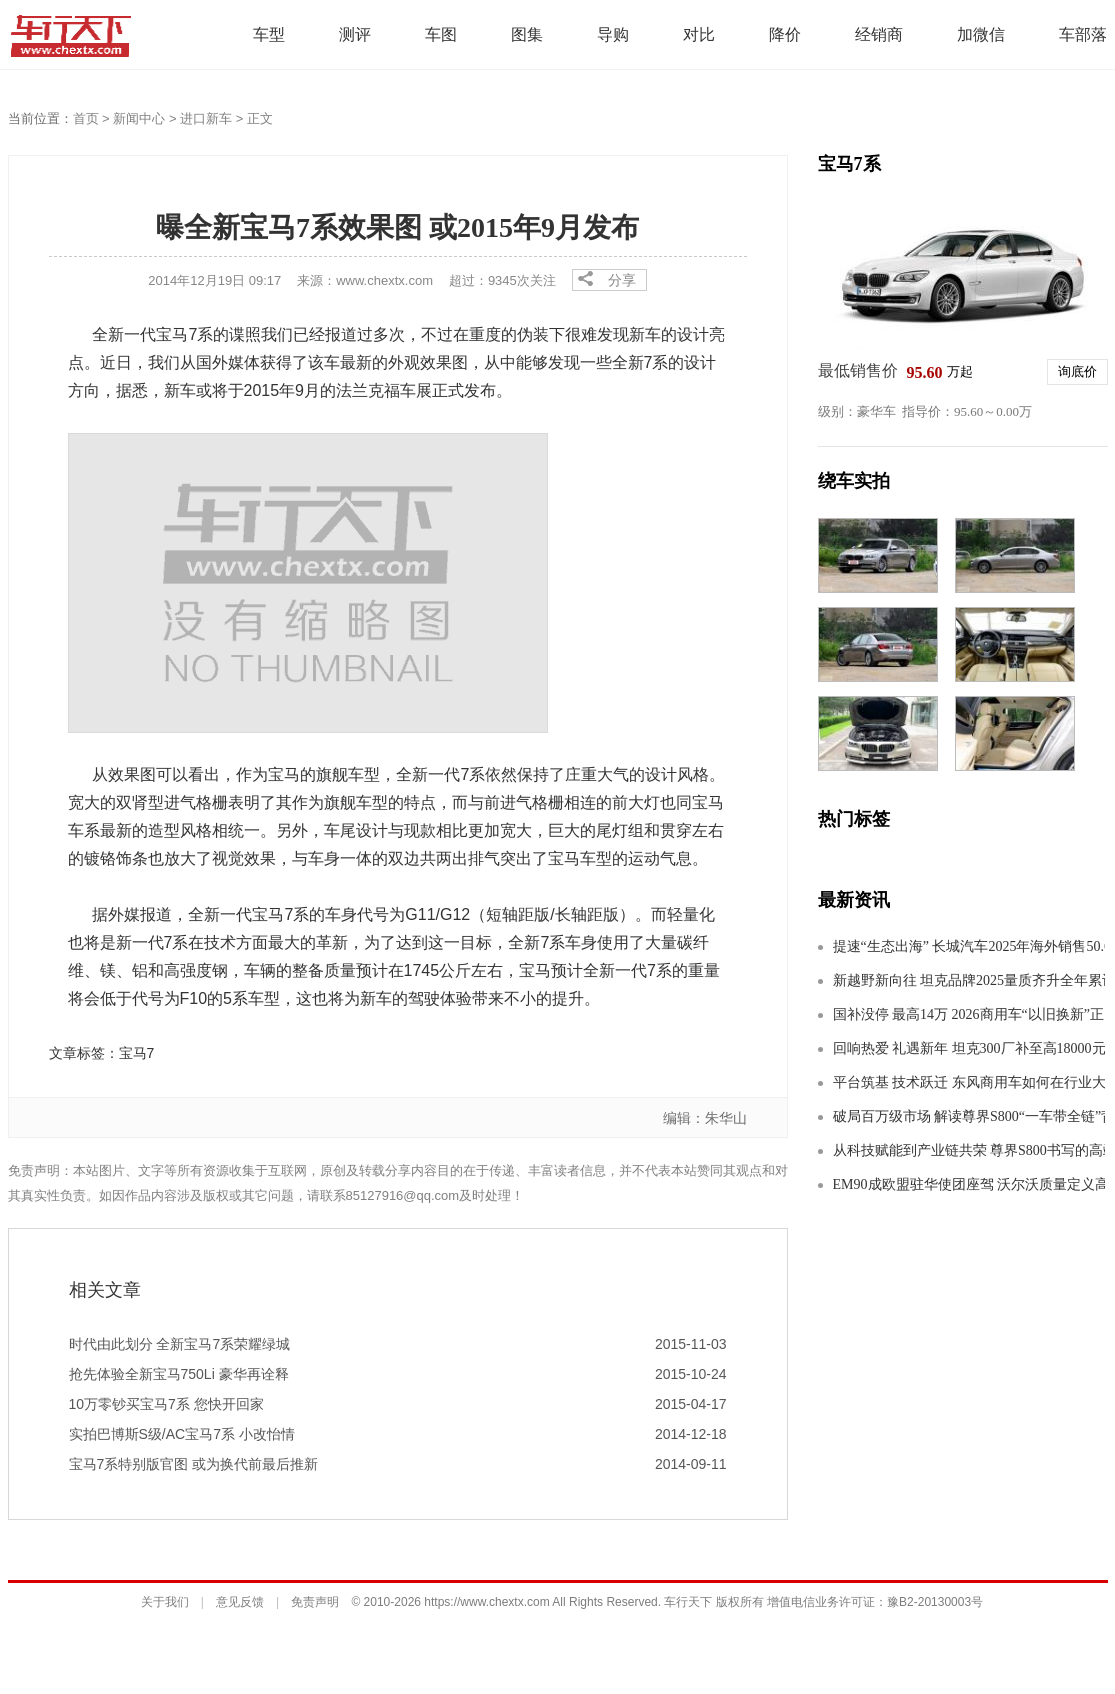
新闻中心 (139, 118)
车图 (441, 34)
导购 (613, 34)
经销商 (879, 34)
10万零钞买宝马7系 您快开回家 (166, 1404)
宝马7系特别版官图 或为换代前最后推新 (194, 1464)
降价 (785, 34)
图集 (527, 34)
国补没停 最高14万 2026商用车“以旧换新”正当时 (969, 1014)
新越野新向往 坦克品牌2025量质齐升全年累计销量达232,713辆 (969, 980)
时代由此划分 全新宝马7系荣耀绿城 (180, 1344)
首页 (86, 118)
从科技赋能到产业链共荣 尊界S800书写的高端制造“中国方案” (969, 1150)
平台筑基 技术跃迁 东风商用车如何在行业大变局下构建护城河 (969, 1082)
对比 (699, 34)
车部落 (1083, 34)
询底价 (1077, 371)
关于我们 (165, 1602)
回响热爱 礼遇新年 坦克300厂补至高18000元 (969, 1048)
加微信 (981, 34)
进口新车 (206, 118)
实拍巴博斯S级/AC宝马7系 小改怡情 (182, 1434)
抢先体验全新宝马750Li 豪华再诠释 (179, 1374)
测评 (355, 34)
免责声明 (315, 1602)
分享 (622, 280)
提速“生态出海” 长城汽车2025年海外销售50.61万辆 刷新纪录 (969, 946)
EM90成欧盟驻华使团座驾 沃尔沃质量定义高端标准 (969, 1184)
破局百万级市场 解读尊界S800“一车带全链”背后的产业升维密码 (969, 1116)
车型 (269, 34)
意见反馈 (240, 1602)
